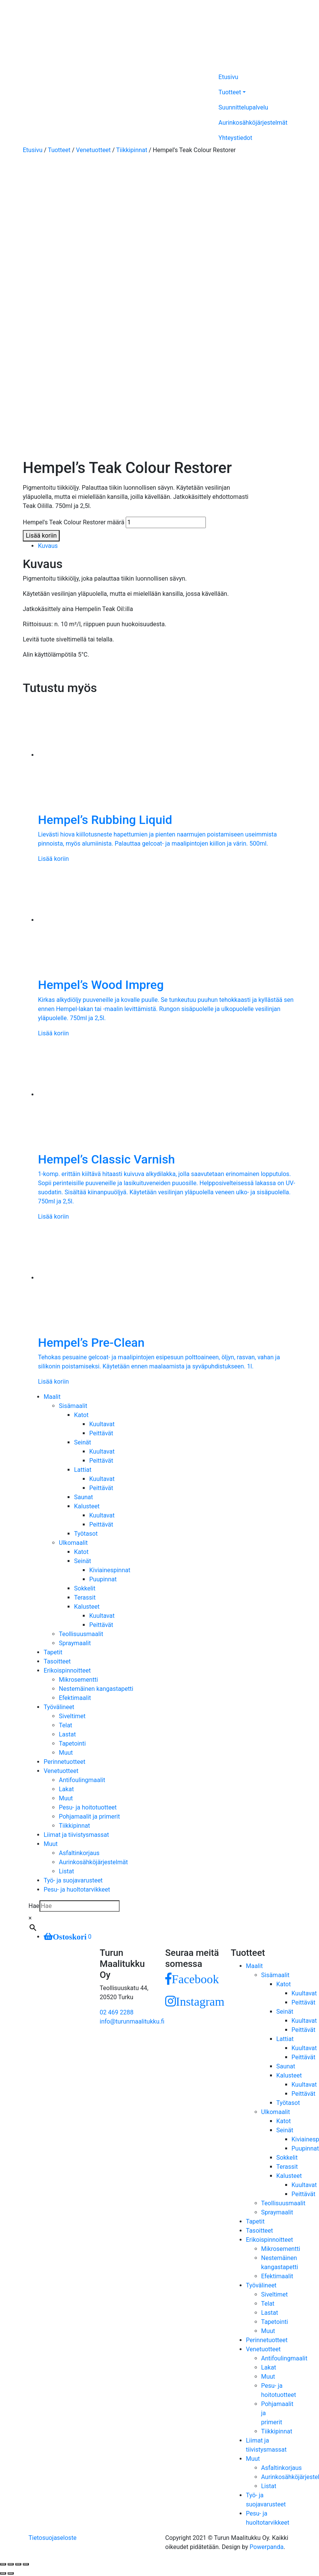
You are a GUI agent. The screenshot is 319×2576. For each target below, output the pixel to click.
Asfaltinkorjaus (79, 1853)
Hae (33, 1905)
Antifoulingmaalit (82, 1780)
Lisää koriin (41, 535)
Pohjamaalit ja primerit (89, 1816)
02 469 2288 (117, 2012)
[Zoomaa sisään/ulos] (26, 2564)
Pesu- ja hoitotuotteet (88, 1807)
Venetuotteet (93, 150)
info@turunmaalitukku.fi (132, 2021)
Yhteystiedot (235, 137)
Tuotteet (229, 92)
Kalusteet (86, 1506)
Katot (81, 1415)
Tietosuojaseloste (52, 2537)
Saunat (83, 1497)
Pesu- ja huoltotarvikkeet (77, 1889)
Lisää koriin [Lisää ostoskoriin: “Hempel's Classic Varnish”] (53, 1216)
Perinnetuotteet (64, 1761)
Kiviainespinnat (109, 1570)
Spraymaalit (75, 1643)
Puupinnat (103, 1579)
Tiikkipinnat (131, 150)
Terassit (85, 1597)
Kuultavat (102, 1424)
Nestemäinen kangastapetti (96, 1688)
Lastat (67, 1734)
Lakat (66, 1789)
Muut (66, 1752)
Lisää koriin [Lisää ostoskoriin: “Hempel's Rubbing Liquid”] (53, 858)
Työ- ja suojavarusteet (73, 1880)
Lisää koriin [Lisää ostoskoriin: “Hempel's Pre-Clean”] (53, 1381)
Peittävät (101, 1433)
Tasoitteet (57, 1661)
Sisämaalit (73, 1405)
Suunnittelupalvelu (243, 107)
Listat (66, 1871)
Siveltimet (72, 1716)
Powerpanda (266, 2547)
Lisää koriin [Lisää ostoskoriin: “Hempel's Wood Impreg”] (53, 1033)
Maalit (52, 1396)
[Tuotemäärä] (166, 522)
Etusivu (228, 77)
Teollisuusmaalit (81, 1634)
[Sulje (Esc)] (3, 2564)
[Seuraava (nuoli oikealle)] (11, 2573)
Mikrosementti (78, 1679)
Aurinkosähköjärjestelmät (252, 122)
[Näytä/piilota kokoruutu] (18, 2564)
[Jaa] (11, 2564)
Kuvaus (48, 545)
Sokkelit (84, 1588)
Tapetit (53, 1652)
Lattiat (83, 1469)
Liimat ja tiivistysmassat (76, 1834)
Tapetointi (72, 1743)
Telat (65, 1725)
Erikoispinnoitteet (67, 1670)
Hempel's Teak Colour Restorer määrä (73, 522)
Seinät (82, 1442)
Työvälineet (59, 1707)
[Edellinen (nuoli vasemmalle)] (3, 2573)
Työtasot (86, 1533)
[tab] (167, 546)
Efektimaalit (75, 1697)
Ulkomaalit (73, 1542)
